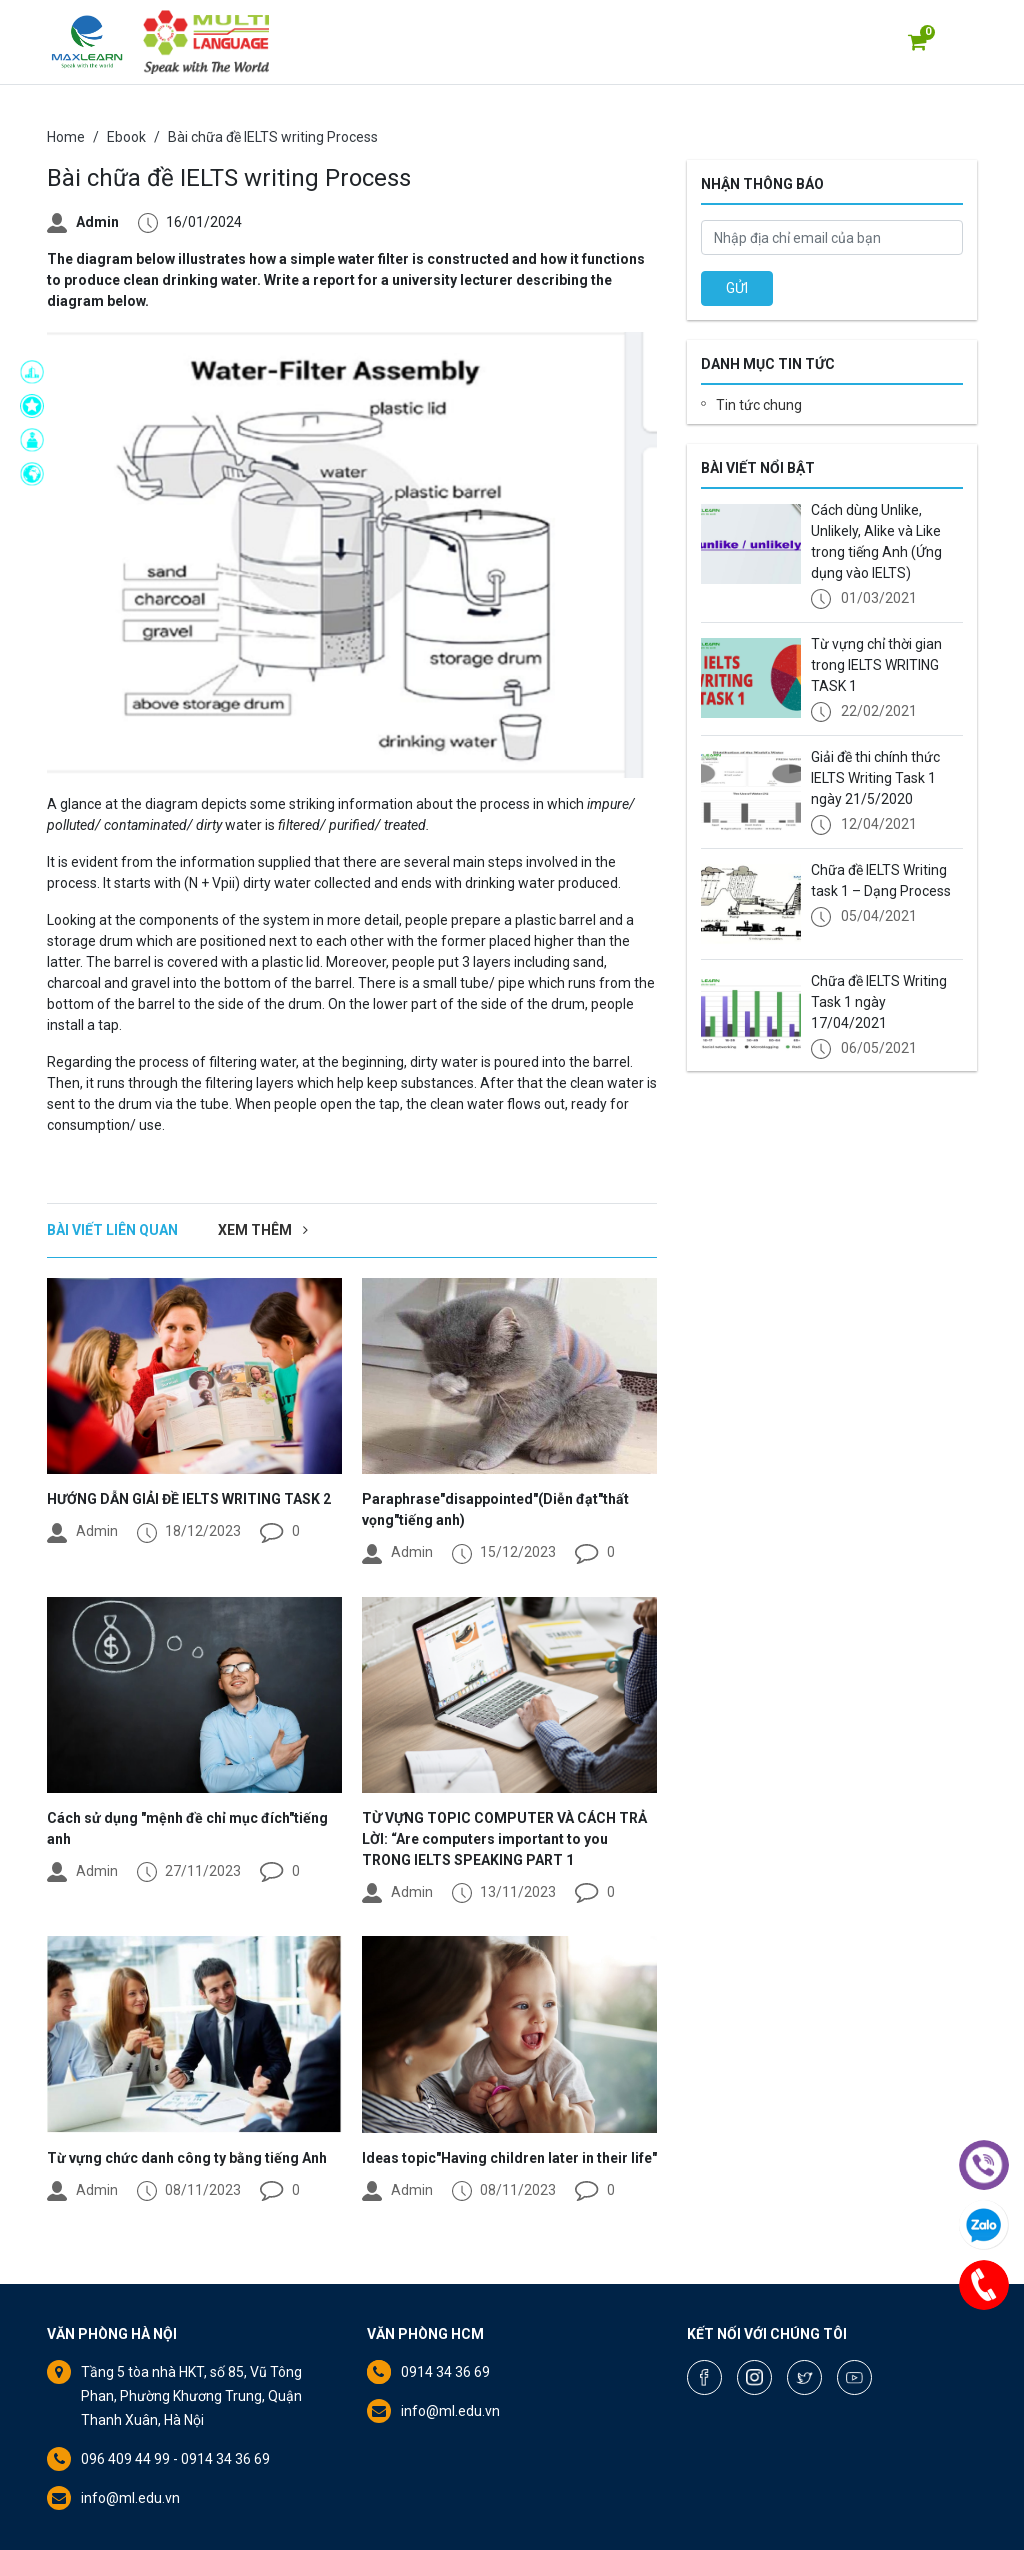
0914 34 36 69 (445, 2372)
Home (66, 137)
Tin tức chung (759, 405)
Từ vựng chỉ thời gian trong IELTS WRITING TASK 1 (876, 665)
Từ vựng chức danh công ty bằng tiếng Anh (187, 2158)
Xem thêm (263, 1230)
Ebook (126, 137)
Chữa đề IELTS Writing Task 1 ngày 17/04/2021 (879, 1002)
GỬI (737, 288)
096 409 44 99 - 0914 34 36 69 (175, 2459)
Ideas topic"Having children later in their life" (509, 2158)
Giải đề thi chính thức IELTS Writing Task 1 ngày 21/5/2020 (875, 778)
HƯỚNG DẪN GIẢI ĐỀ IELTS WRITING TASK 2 (189, 1499)
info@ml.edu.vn (130, 2498)
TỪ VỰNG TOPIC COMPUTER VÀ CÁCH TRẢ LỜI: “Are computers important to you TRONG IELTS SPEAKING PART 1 (504, 1839)
